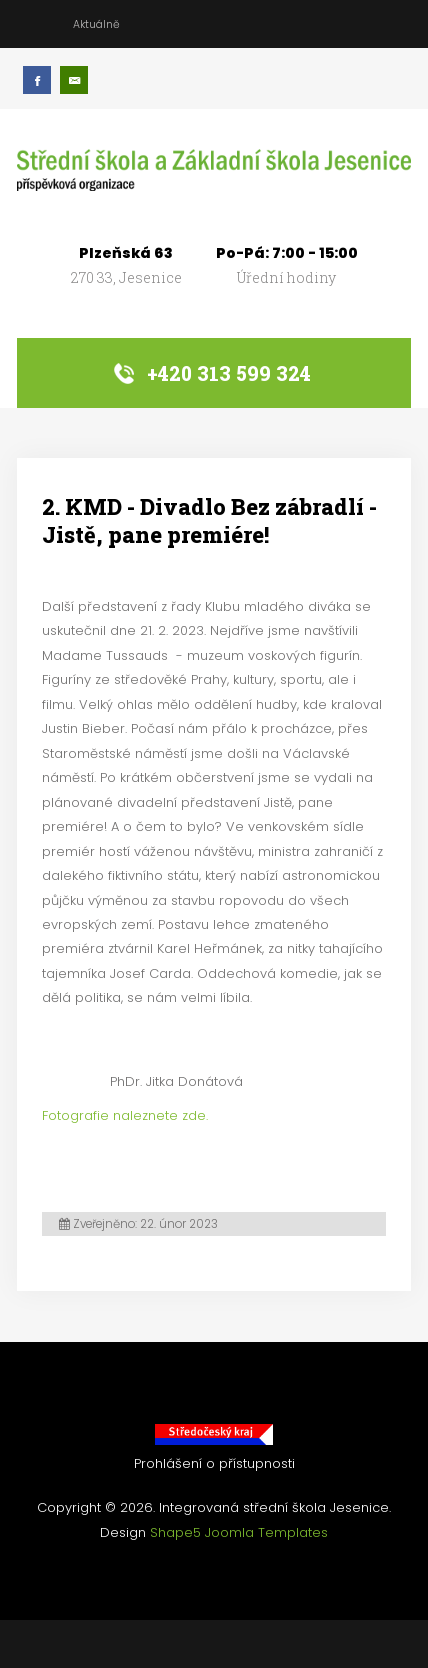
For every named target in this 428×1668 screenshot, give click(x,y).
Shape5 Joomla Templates (239, 1532)
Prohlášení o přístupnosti (214, 1463)
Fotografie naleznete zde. (125, 1115)
